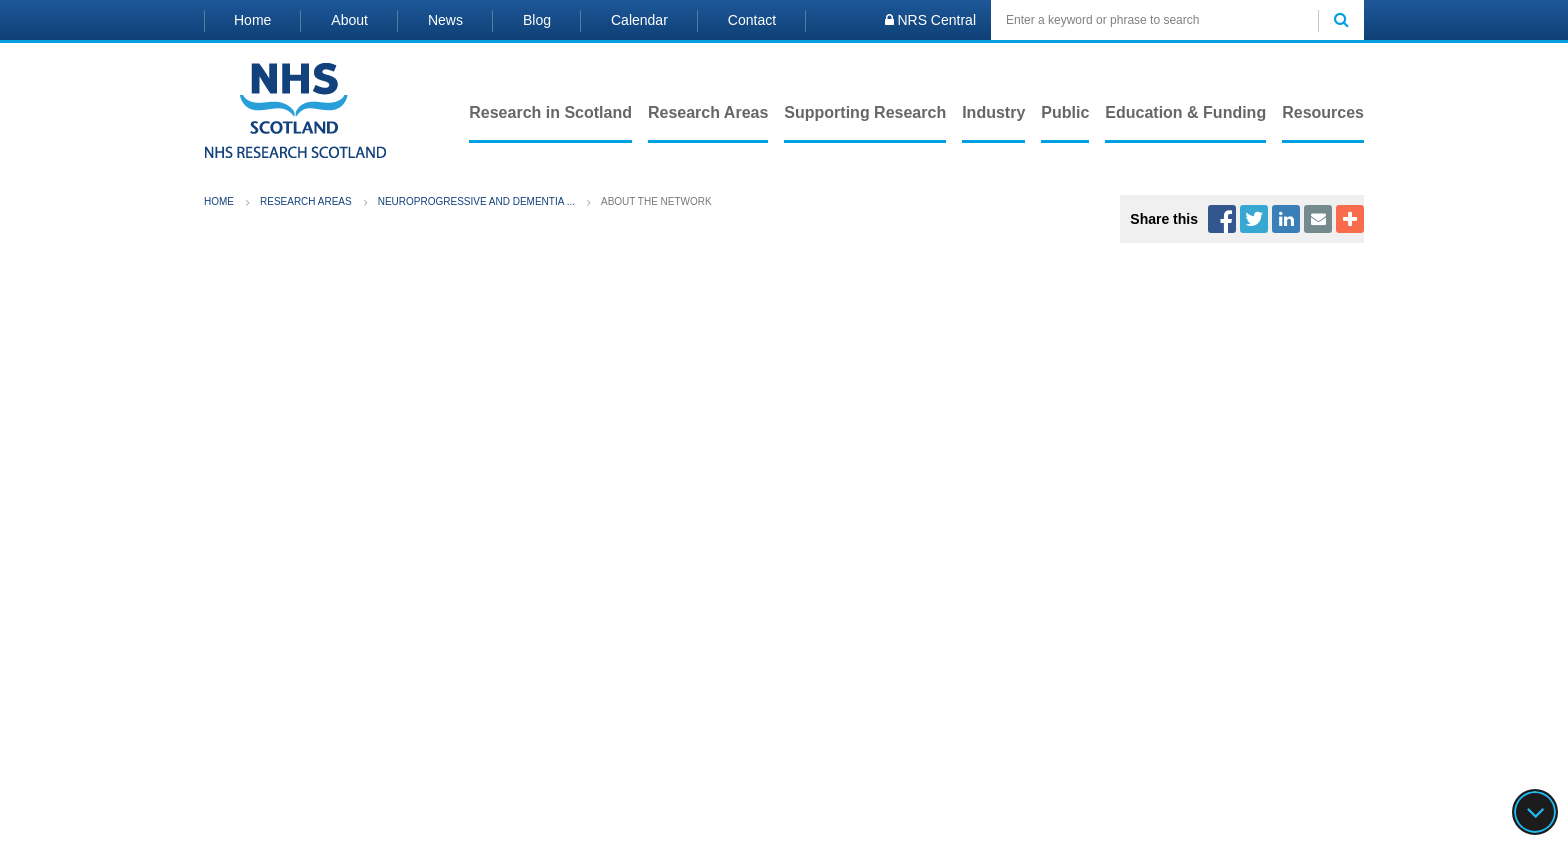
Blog (537, 20)
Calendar (639, 20)
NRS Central (930, 20)
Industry (993, 112)
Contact (752, 20)
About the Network (656, 201)
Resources (1323, 112)
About (349, 20)
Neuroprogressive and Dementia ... (476, 201)
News (445, 20)
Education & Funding (1185, 112)
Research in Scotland (550, 112)
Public (1065, 112)
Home (252, 20)
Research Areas (708, 112)
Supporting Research (865, 112)
